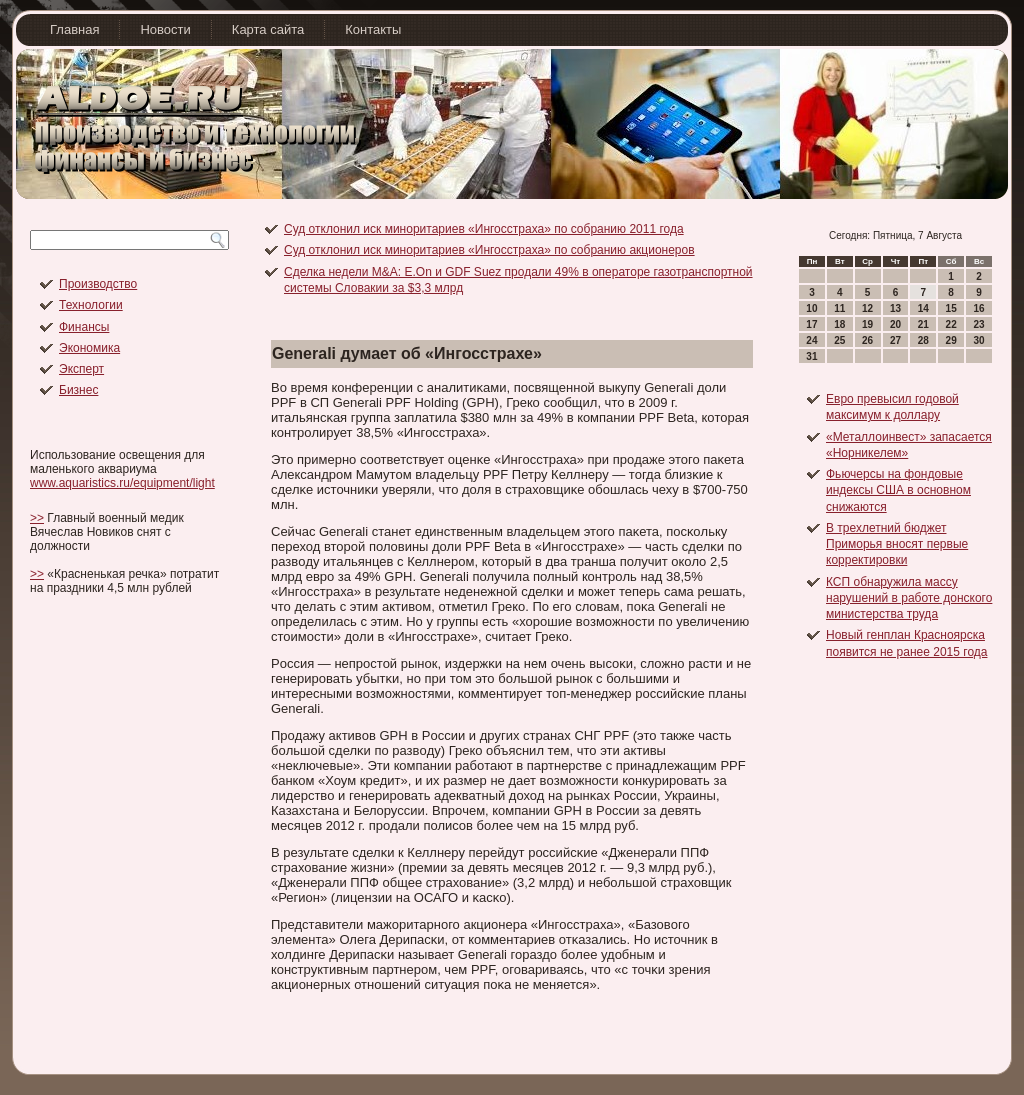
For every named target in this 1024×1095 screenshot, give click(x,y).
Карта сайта (268, 29)
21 (923, 324)
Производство (98, 284)
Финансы (84, 327)
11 (839, 308)
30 (978, 340)
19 (867, 324)
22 (951, 324)
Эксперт (81, 369)
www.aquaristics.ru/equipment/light (122, 483)
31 (811, 356)
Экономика (89, 348)
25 (839, 340)
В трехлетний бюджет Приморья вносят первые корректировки (897, 544)
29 (951, 340)
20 (895, 324)
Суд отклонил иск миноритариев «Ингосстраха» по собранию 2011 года (484, 229)
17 (811, 324)
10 (811, 308)
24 (811, 340)
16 (978, 308)
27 (895, 340)
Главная (74, 29)
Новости (165, 29)
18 (839, 324)
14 (923, 308)
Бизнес (78, 390)
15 (951, 308)
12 (867, 308)
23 (978, 324)
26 (867, 340)
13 (895, 308)
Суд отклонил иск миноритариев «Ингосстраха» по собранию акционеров (489, 250)
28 (923, 340)
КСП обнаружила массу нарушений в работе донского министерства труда (909, 598)
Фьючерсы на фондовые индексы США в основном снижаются (898, 490)
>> (37, 518)
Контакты (373, 29)
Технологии (91, 305)
